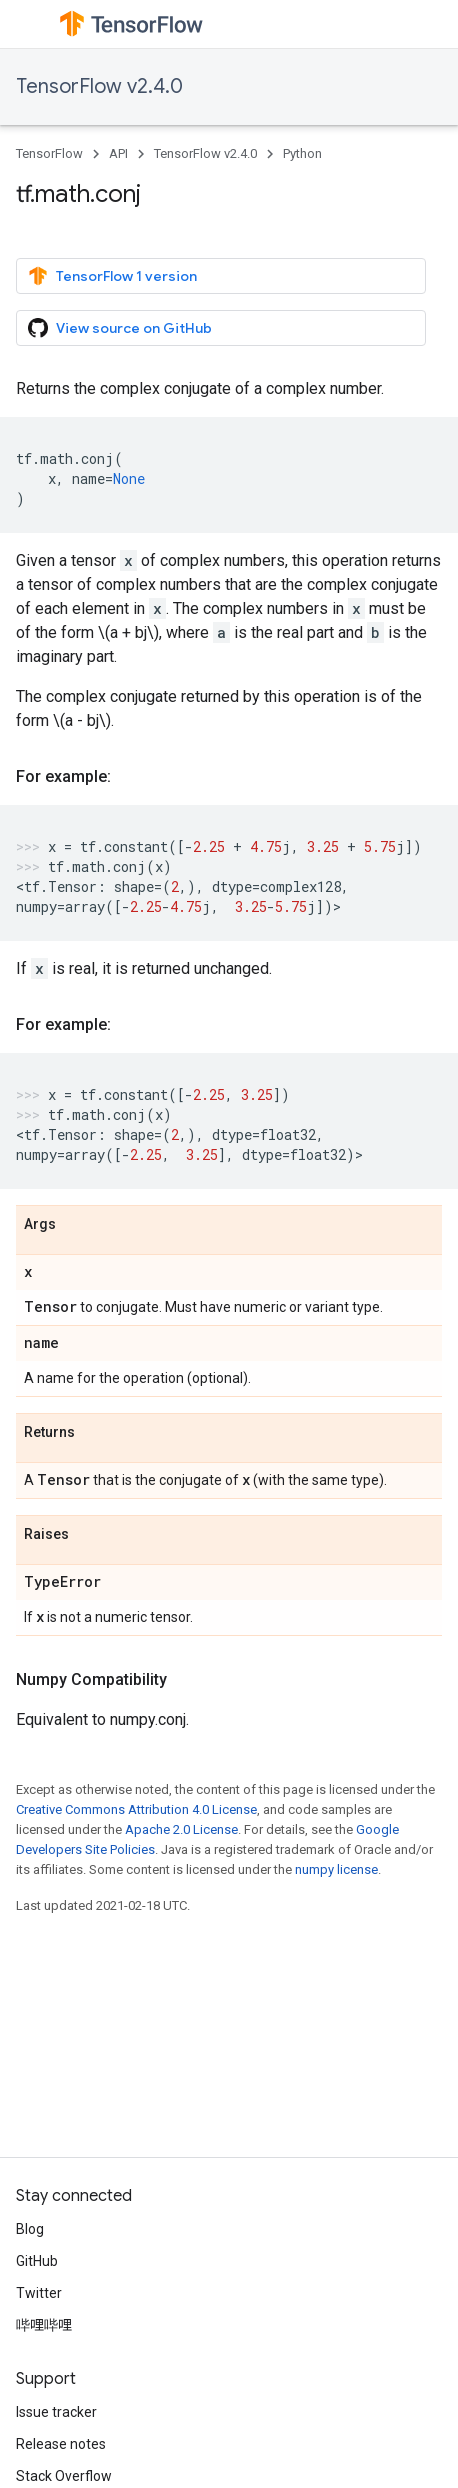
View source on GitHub (120, 328)
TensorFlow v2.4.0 (99, 86)
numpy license (336, 1869)
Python (302, 153)
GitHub (37, 2261)
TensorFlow (49, 153)
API (118, 153)
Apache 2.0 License (181, 1829)
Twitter (39, 2293)
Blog (30, 2229)
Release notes (61, 2444)
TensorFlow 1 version (112, 276)
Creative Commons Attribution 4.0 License (136, 1809)
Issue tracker (56, 2412)
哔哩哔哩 (44, 2325)
